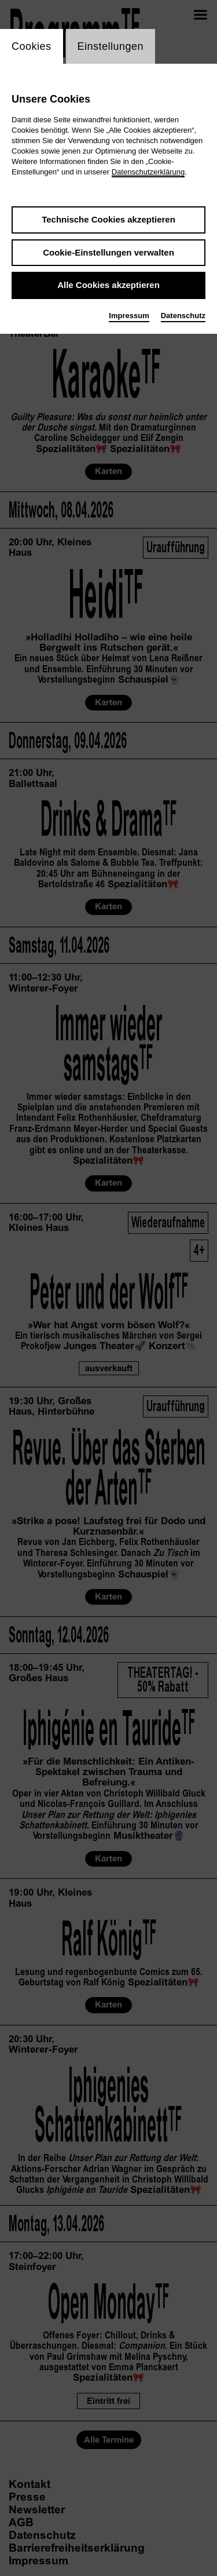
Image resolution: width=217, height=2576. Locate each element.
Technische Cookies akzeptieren (108, 219)
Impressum (129, 315)
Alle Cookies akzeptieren (108, 285)
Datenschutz (183, 315)
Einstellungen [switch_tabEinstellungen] (111, 46)
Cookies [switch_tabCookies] (32, 46)
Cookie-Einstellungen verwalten (108, 252)
